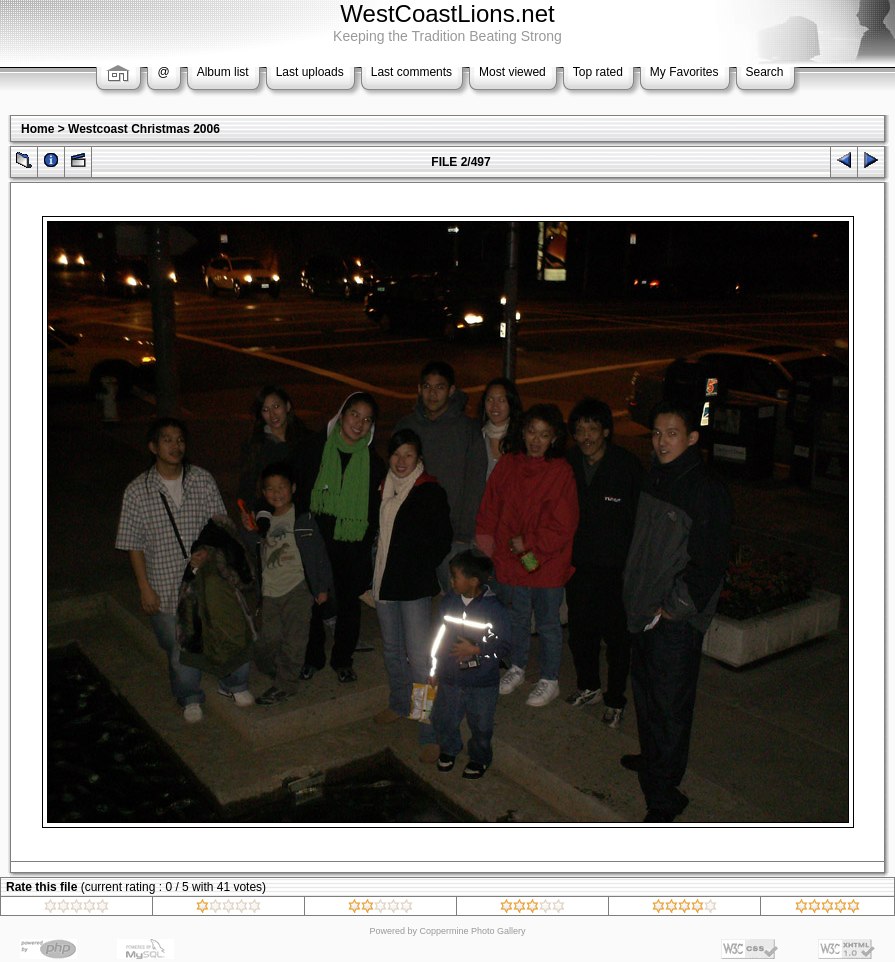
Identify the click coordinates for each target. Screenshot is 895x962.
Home (37, 129)
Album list (223, 72)
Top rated (598, 72)
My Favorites (684, 72)
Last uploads (310, 72)
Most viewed (512, 72)
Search (765, 72)
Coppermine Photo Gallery (472, 931)
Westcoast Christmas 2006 (144, 129)
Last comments (411, 72)
